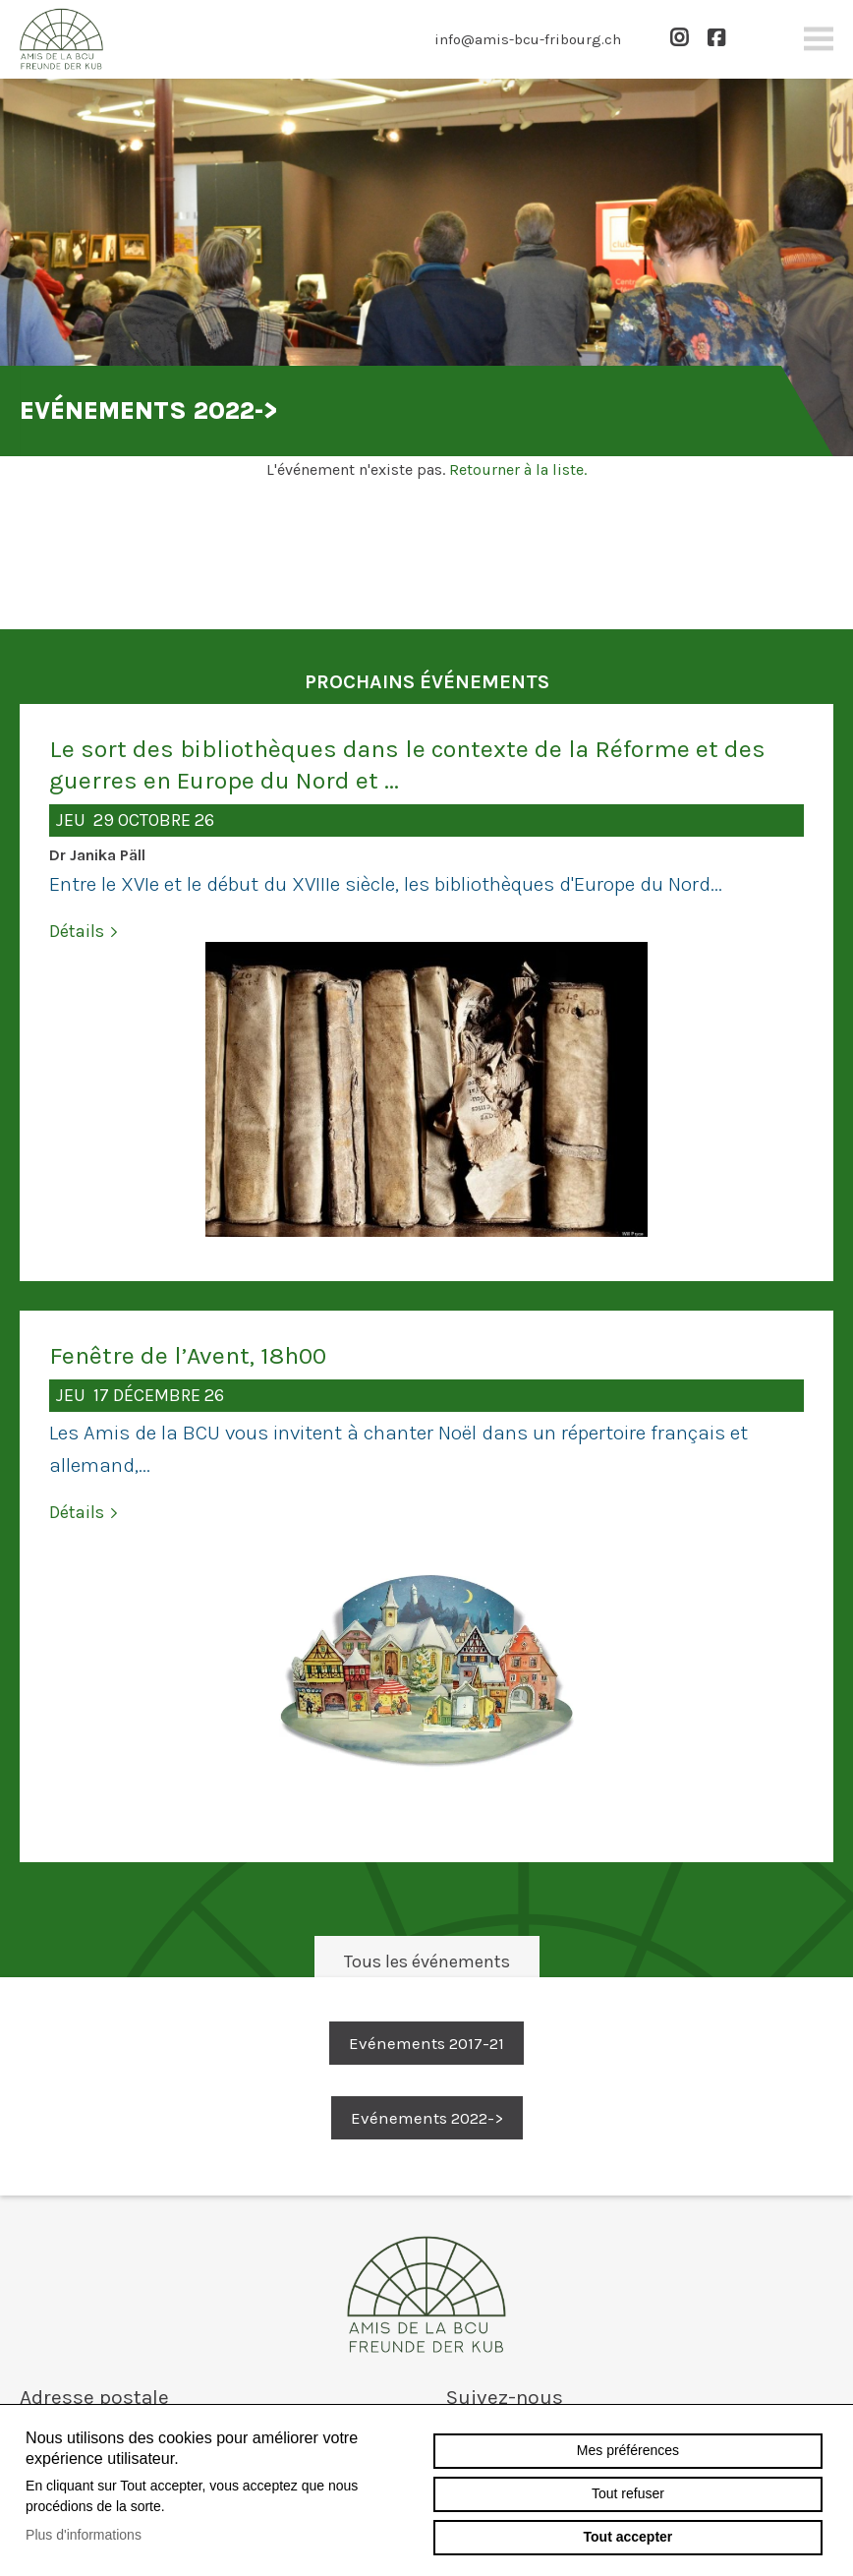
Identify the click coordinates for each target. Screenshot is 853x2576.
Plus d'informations (84, 2535)
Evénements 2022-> (427, 2118)
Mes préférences (628, 2450)
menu (818, 39)
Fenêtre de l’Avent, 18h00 (187, 1355)
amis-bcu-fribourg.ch (426, 2294)
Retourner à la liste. (518, 469)
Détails (76, 931)
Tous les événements (427, 1961)
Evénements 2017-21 (426, 2043)
